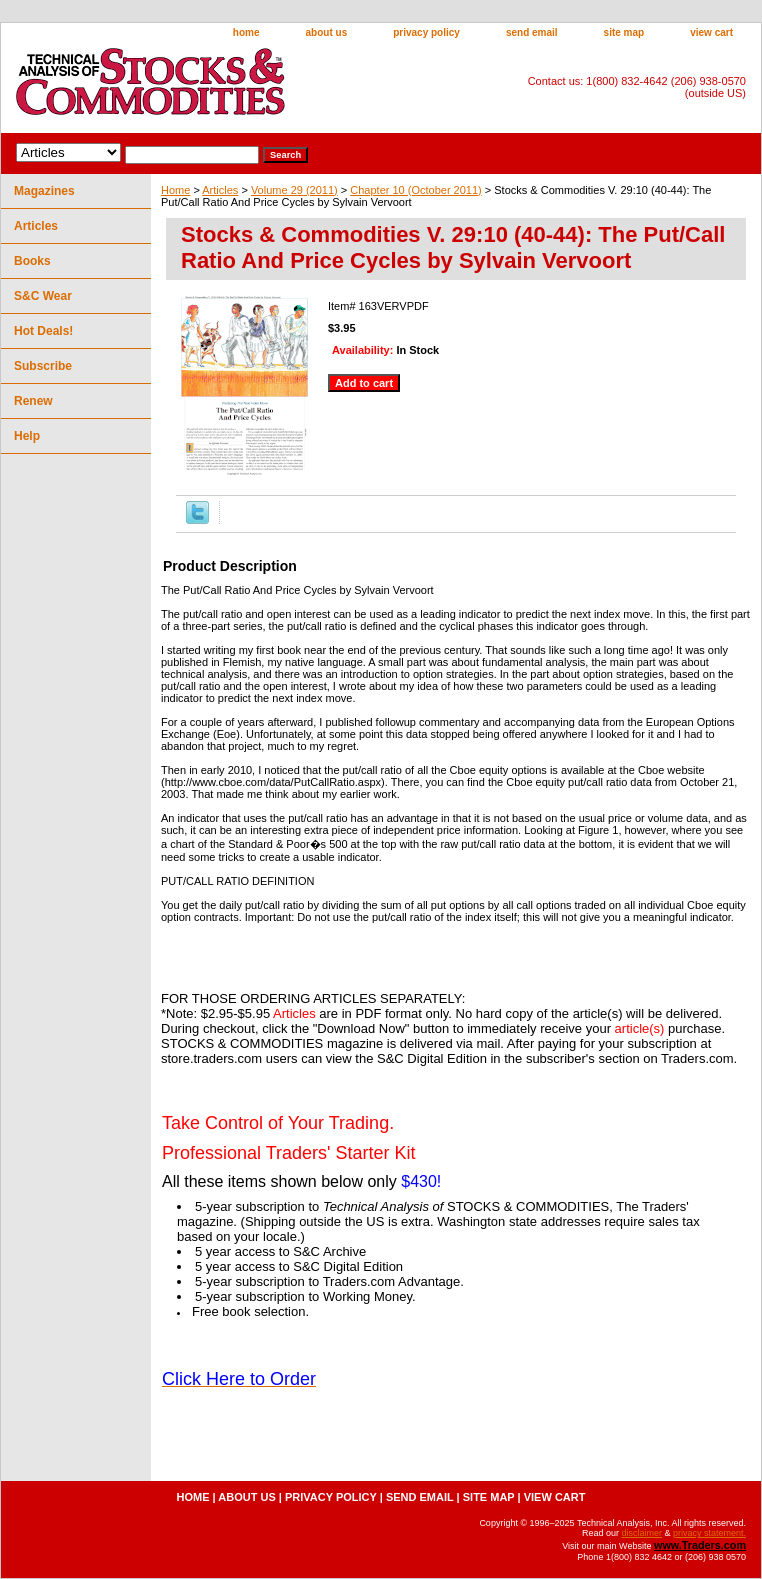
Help (27, 436)
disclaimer (641, 1533)
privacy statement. (709, 1533)
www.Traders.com (700, 1545)
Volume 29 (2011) (294, 190)
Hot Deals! (43, 331)
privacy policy (426, 32)
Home (175, 190)
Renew (33, 401)
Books (32, 261)
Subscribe (43, 366)
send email (532, 32)
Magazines (44, 191)
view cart (711, 32)
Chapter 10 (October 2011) (415, 190)
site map (624, 32)
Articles (220, 190)
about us (327, 32)
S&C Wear (43, 296)
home (246, 32)
